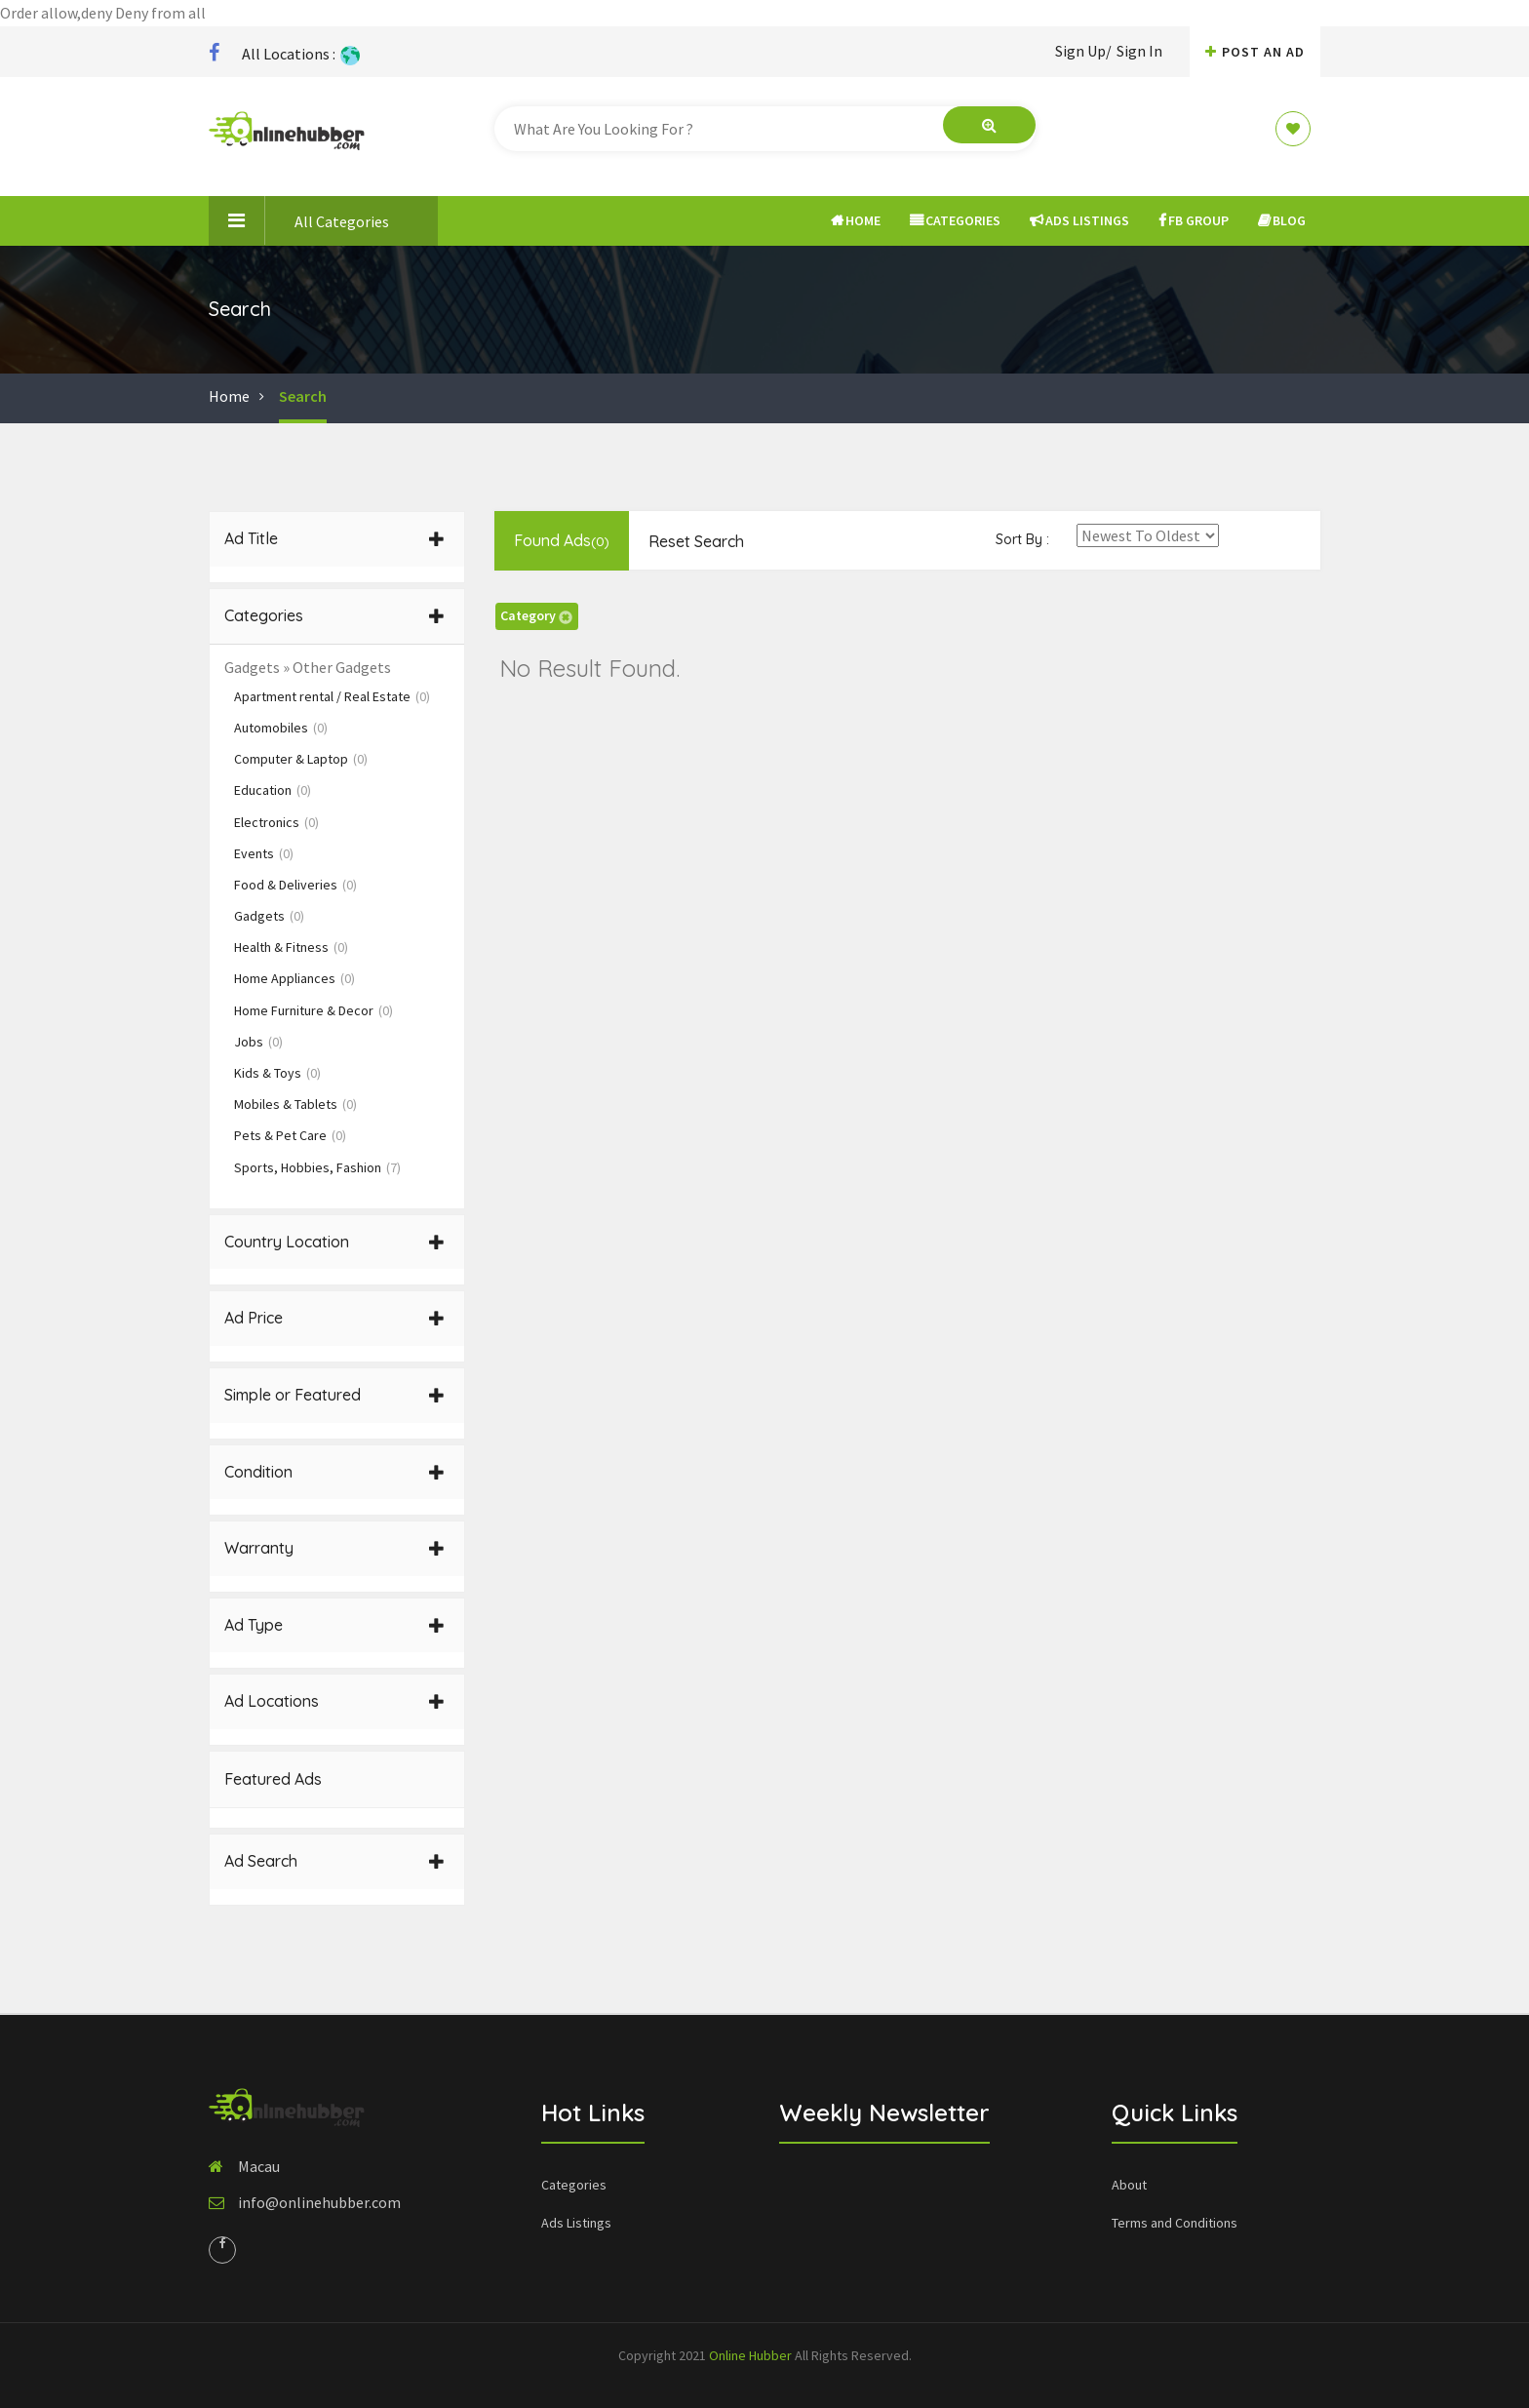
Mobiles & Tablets (295, 1104)
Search (303, 396)
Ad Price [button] (334, 1317)
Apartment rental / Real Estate (332, 696)
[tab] (337, 539)
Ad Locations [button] (334, 1701)
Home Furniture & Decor (313, 1010)
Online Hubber (750, 2355)
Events (264, 853)
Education (272, 790)
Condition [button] (334, 1471)
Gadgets (269, 916)
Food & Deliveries (295, 884)
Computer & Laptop (301, 759)
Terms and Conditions (1174, 2222)
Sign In (1139, 50)
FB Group (1193, 220)
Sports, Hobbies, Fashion (317, 1167)
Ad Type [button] (334, 1625)
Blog (1282, 220)
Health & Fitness (291, 947)
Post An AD (1255, 51)
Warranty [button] (334, 1548)
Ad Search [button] (334, 1861)
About (1129, 2184)
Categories (955, 220)
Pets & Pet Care (290, 1135)
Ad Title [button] (334, 538)
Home (856, 220)
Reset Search (696, 541)
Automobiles (281, 727)
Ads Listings (1079, 220)
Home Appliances (294, 978)
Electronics (276, 822)
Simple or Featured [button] (334, 1394)
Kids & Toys (277, 1073)
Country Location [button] (334, 1241)
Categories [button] (334, 615)
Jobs (258, 1041)
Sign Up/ (1083, 50)
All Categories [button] (299, 220)
